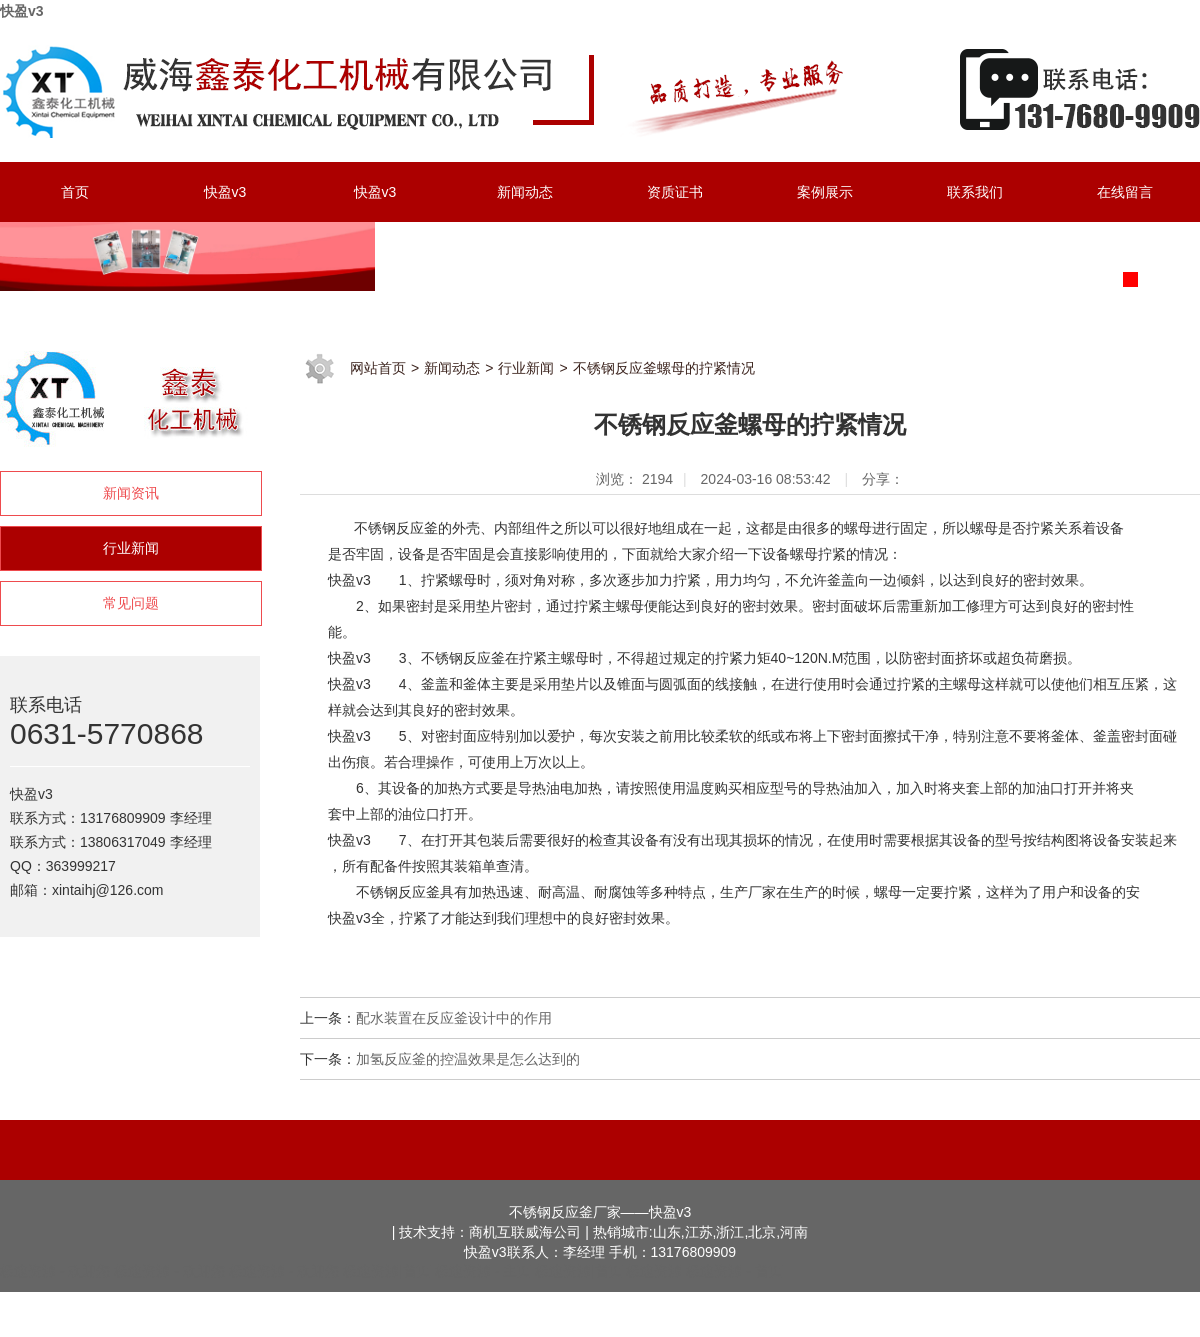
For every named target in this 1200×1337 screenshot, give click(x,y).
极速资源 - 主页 (483, 1271)
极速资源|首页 (387, 1271)
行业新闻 (131, 548)
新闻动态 (452, 368)
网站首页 (378, 368)
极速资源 (654, 1271)
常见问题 (131, 603)
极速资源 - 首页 (734, 1271)
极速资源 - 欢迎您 (55, 1271)
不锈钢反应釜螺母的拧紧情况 (664, 368)
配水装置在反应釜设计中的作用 (454, 1018)
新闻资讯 (131, 493)
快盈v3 (22, 11)
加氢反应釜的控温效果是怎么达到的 (468, 1059)
